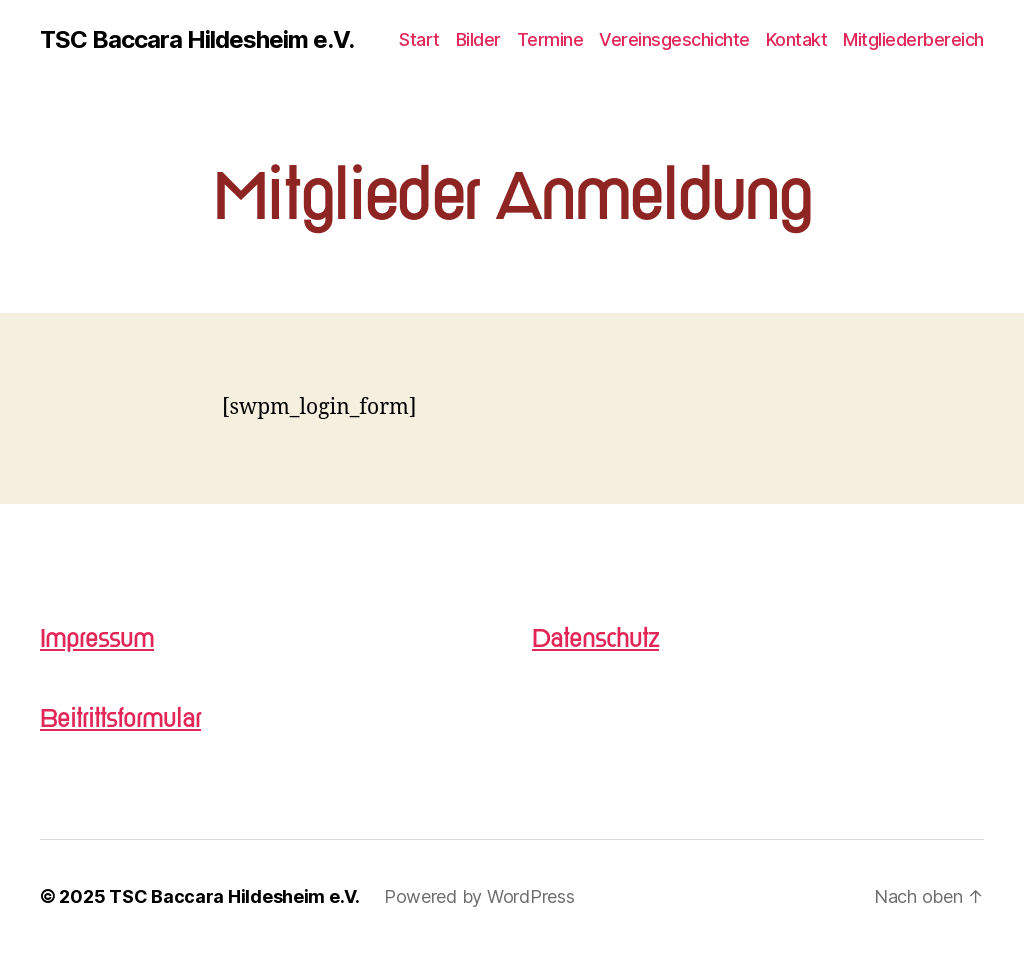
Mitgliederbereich (913, 39)
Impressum (97, 638)
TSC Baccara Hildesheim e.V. (197, 40)
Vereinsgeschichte (674, 39)
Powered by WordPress (479, 896)
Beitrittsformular (120, 718)
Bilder (478, 39)
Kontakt (797, 39)
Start (419, 39)
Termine (550, 39)
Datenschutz (595, 638)
